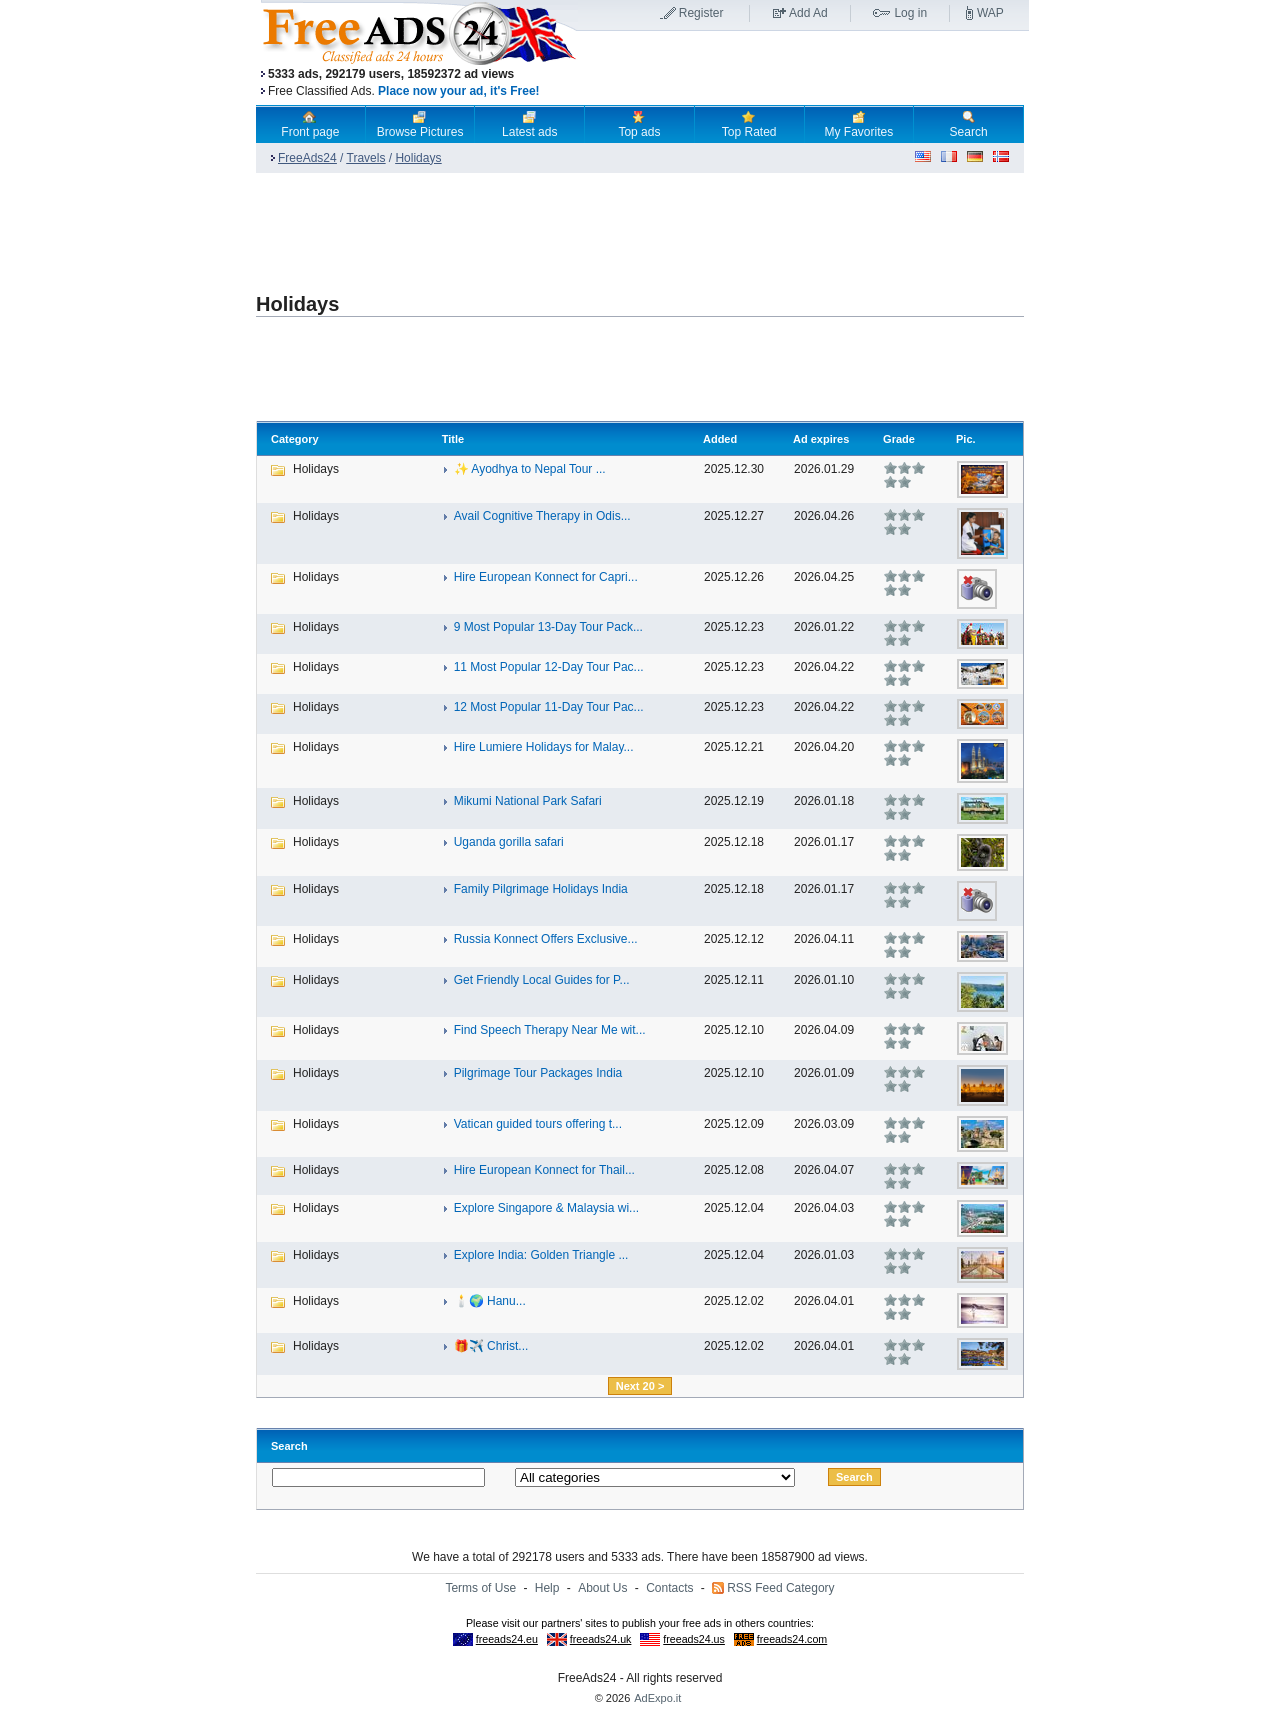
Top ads (639, 124)
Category (295, 439)
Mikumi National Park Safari (528, 801)
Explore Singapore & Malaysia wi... (546, 1208)
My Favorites (859, 124)
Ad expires (821, 439)
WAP (990, 13)
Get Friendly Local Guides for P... (542, 980)
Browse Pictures (420, 124)
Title (453, 439)
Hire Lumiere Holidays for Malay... (544, 747)
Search (969, 124)
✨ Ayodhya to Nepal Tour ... (530, 469)
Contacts (669, 1588)
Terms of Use (480, 1588)
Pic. (966, 439)
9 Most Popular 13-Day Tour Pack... (548, 627)
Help (547, 1588)
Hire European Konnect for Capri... (546, 577)
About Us (602, 1588)
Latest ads (529, 124)
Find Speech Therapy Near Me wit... (550, 1030)
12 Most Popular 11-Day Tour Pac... (549, 707)
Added (720, 439)
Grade (899, 439)
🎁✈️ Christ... (491, 1346)
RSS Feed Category (780, 1588)
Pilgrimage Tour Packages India (538, 1073)
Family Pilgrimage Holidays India (541, 889)
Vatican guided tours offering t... (538, 1124)
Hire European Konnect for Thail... (544, 1170)
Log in (910, 13)
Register (701, 13)
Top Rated (749, 124)
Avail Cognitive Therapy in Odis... (542, 516)
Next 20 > (640, 1386)
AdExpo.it (657, 1698)
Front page (310, 124)
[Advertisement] (803, 69)
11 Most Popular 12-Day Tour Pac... (549, 667)
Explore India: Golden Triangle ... (541, 1255)
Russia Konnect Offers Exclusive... (546, 939)
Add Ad (808, 13)
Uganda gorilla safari (509, 842)
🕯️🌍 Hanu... (490, 1301)
